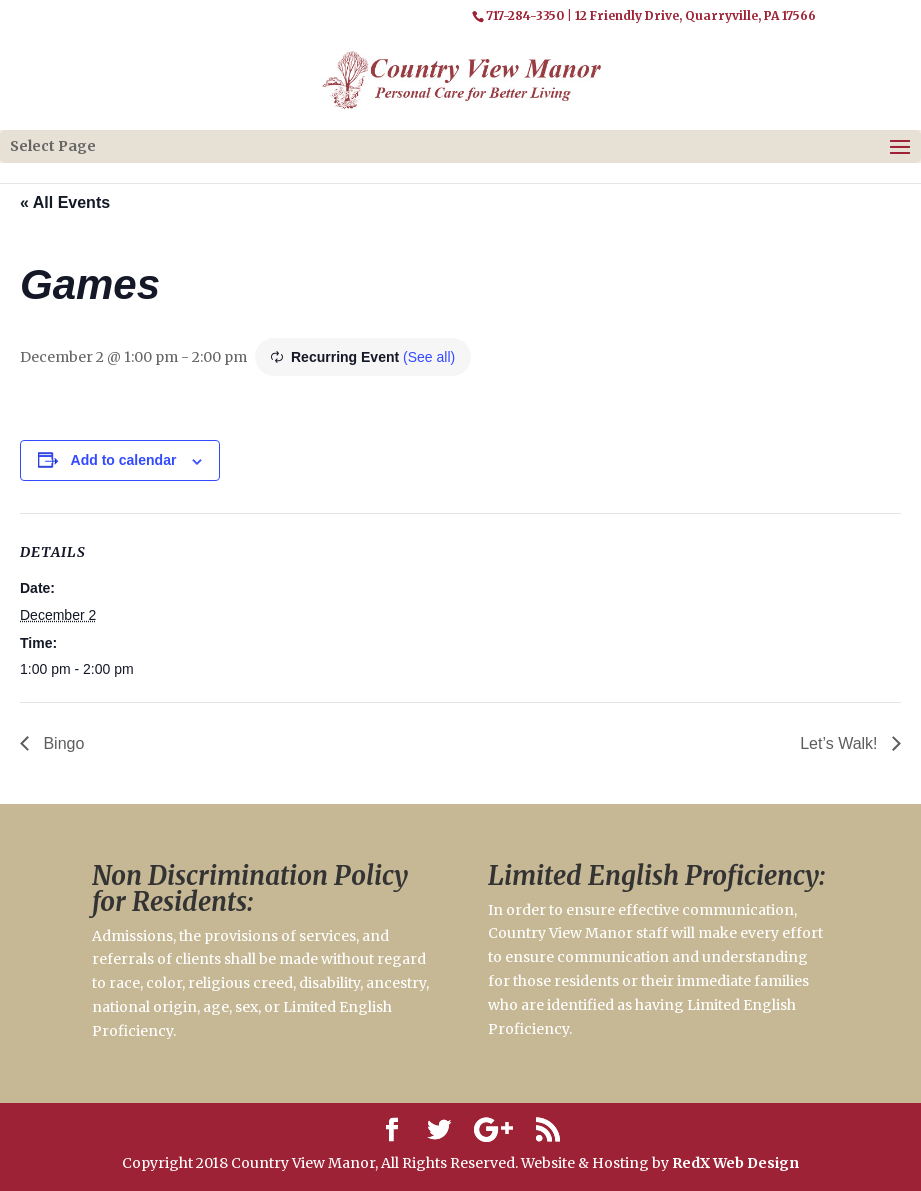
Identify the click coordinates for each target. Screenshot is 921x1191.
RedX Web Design (735, 1163)
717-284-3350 (525, 15)
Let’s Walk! (841, 743)
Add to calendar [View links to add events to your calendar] (124, 460)
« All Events (65, 202)
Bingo (61, 743)
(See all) (429, 357)
